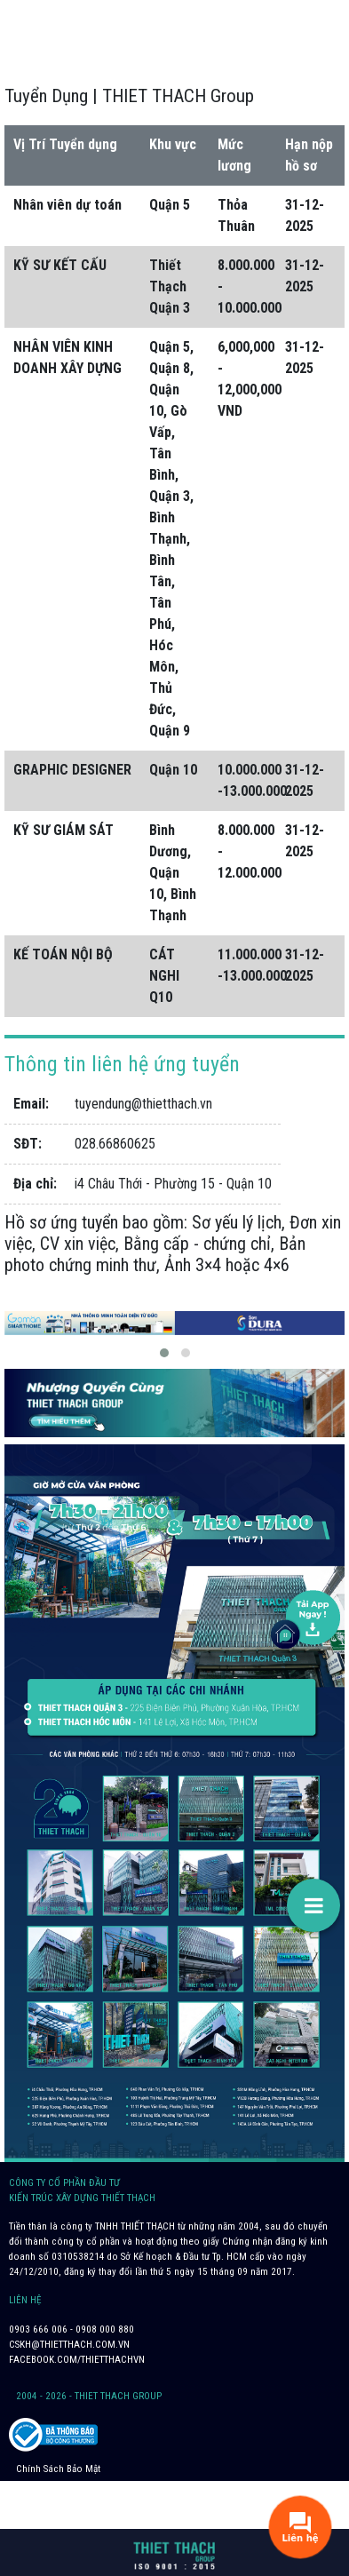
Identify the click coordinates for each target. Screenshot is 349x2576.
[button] (164, 1353)
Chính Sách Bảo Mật (58, 2469)
